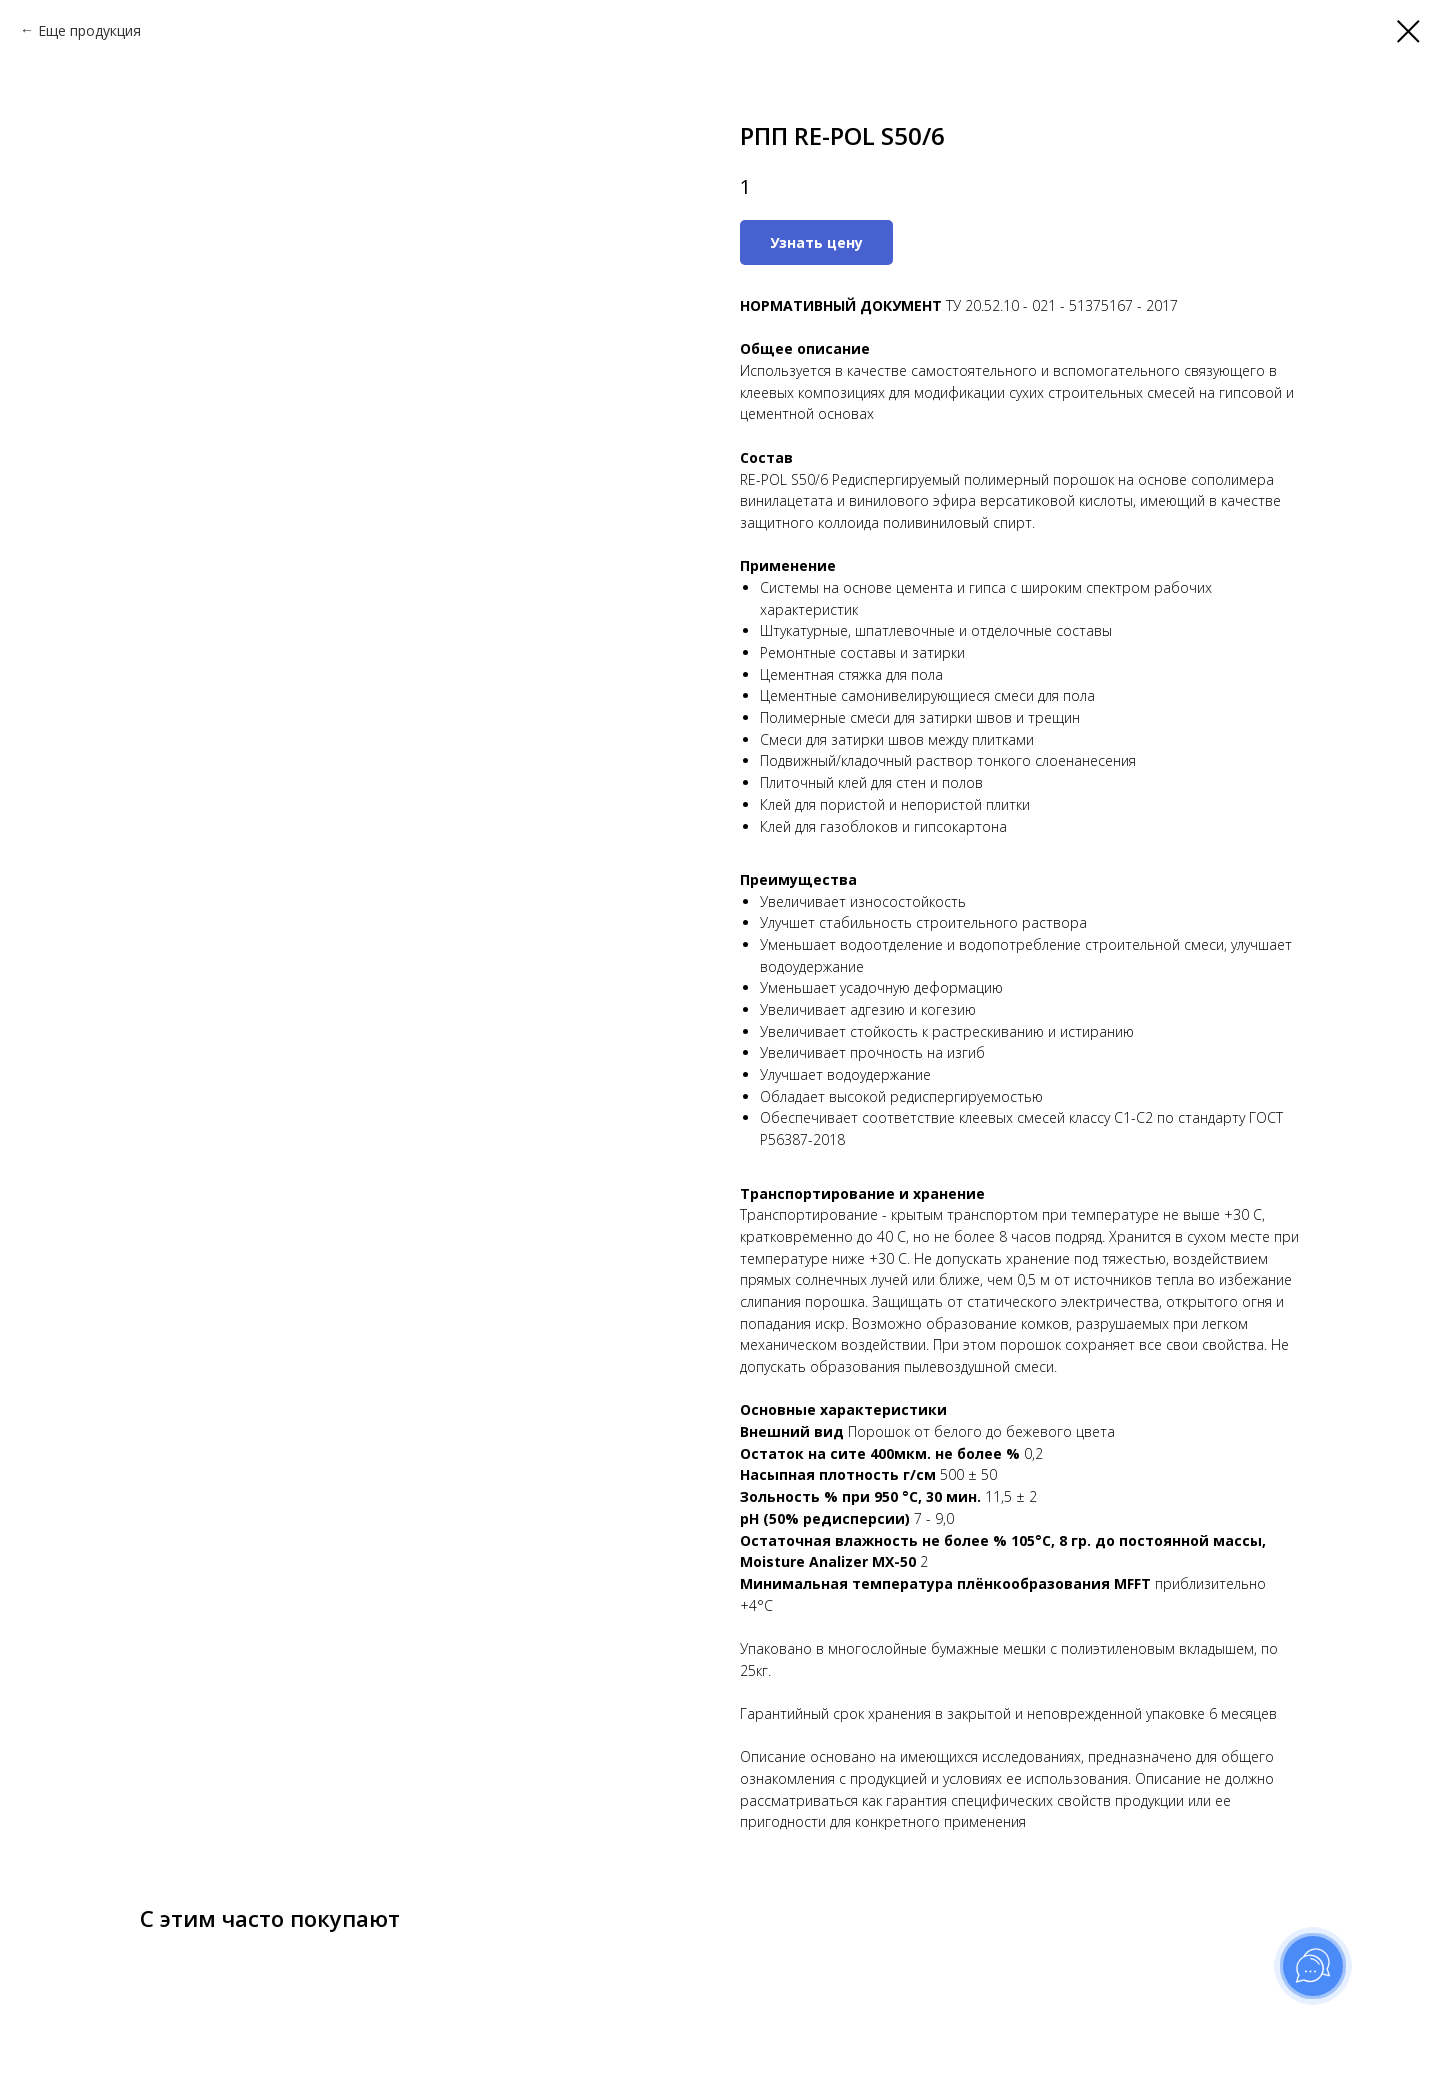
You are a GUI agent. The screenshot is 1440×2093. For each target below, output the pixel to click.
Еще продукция (89, 30)
